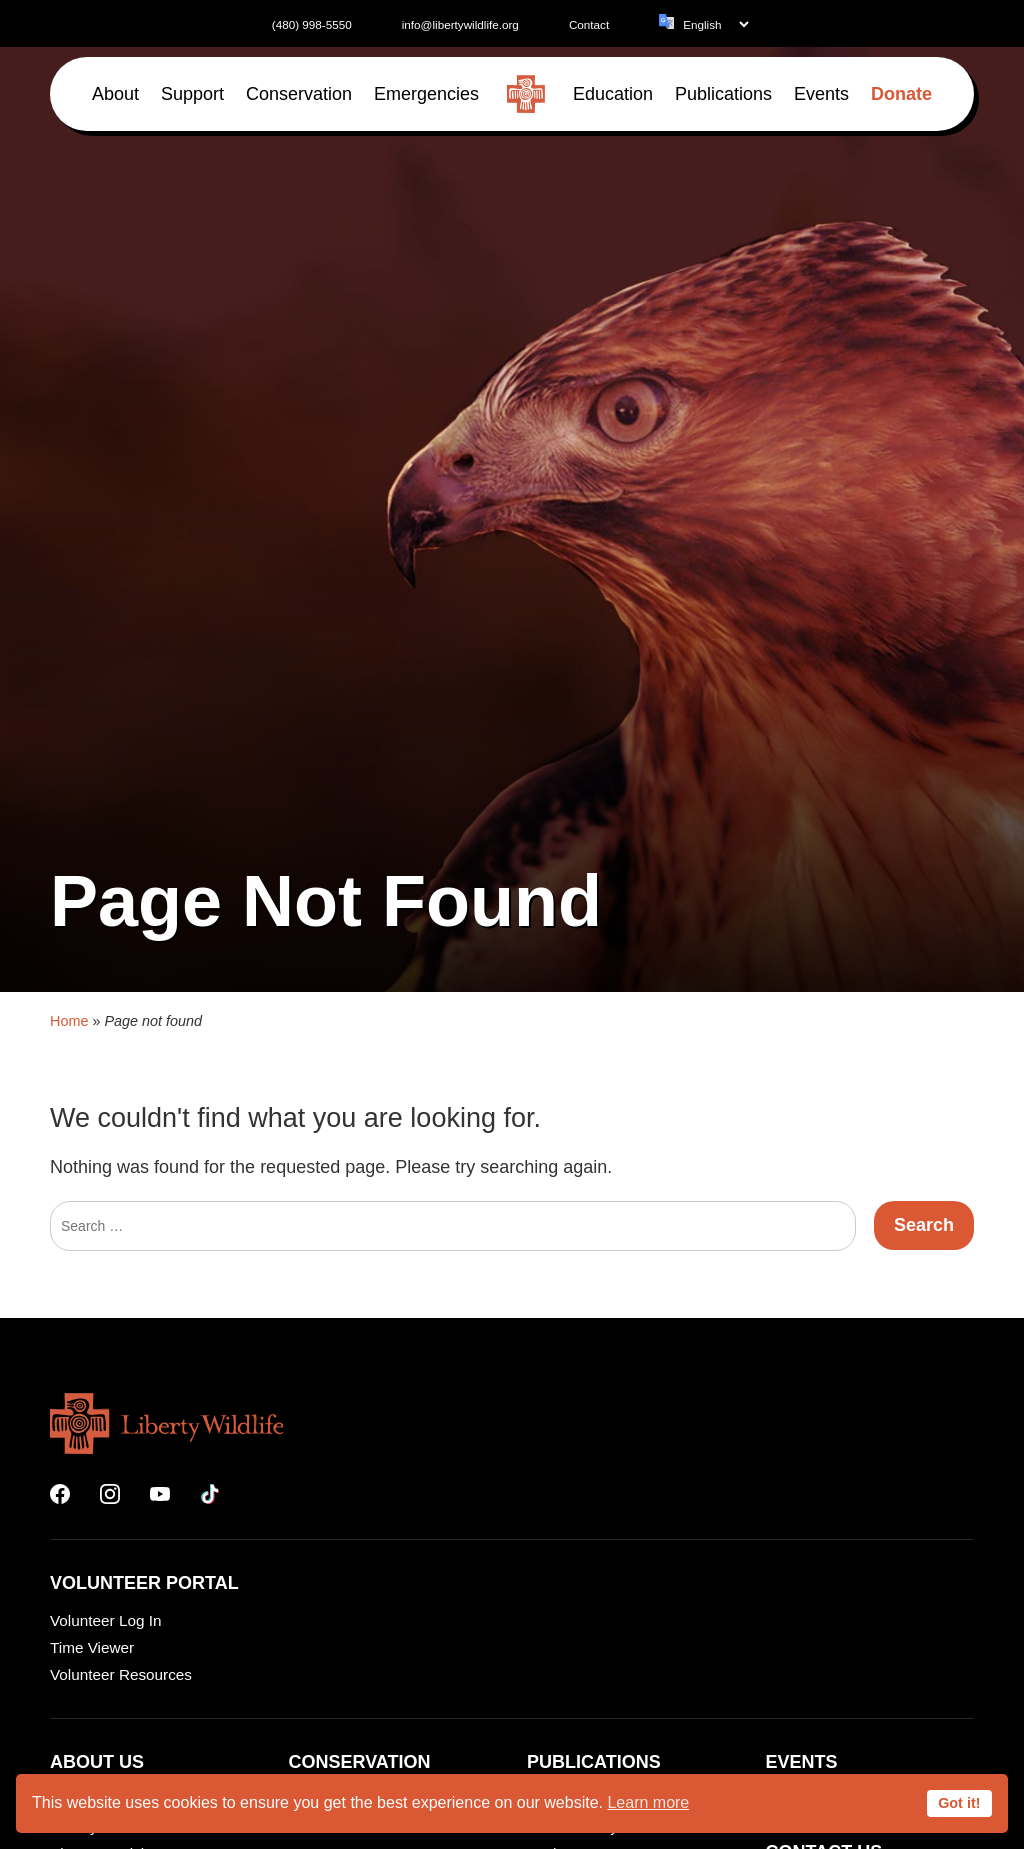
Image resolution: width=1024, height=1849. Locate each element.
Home (69, 1352)
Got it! (959, 1803)
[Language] (715, 24)
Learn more (648, 1802)
